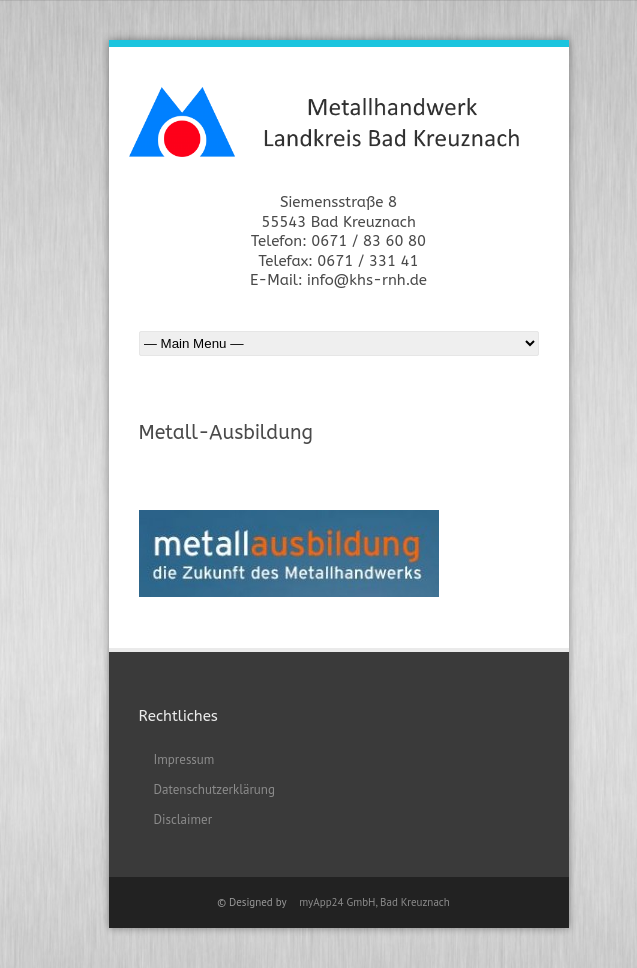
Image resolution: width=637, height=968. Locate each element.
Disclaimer (183, 819)
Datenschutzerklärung (214, 789)
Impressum (184, 759)
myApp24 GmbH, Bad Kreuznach (374, 902)
